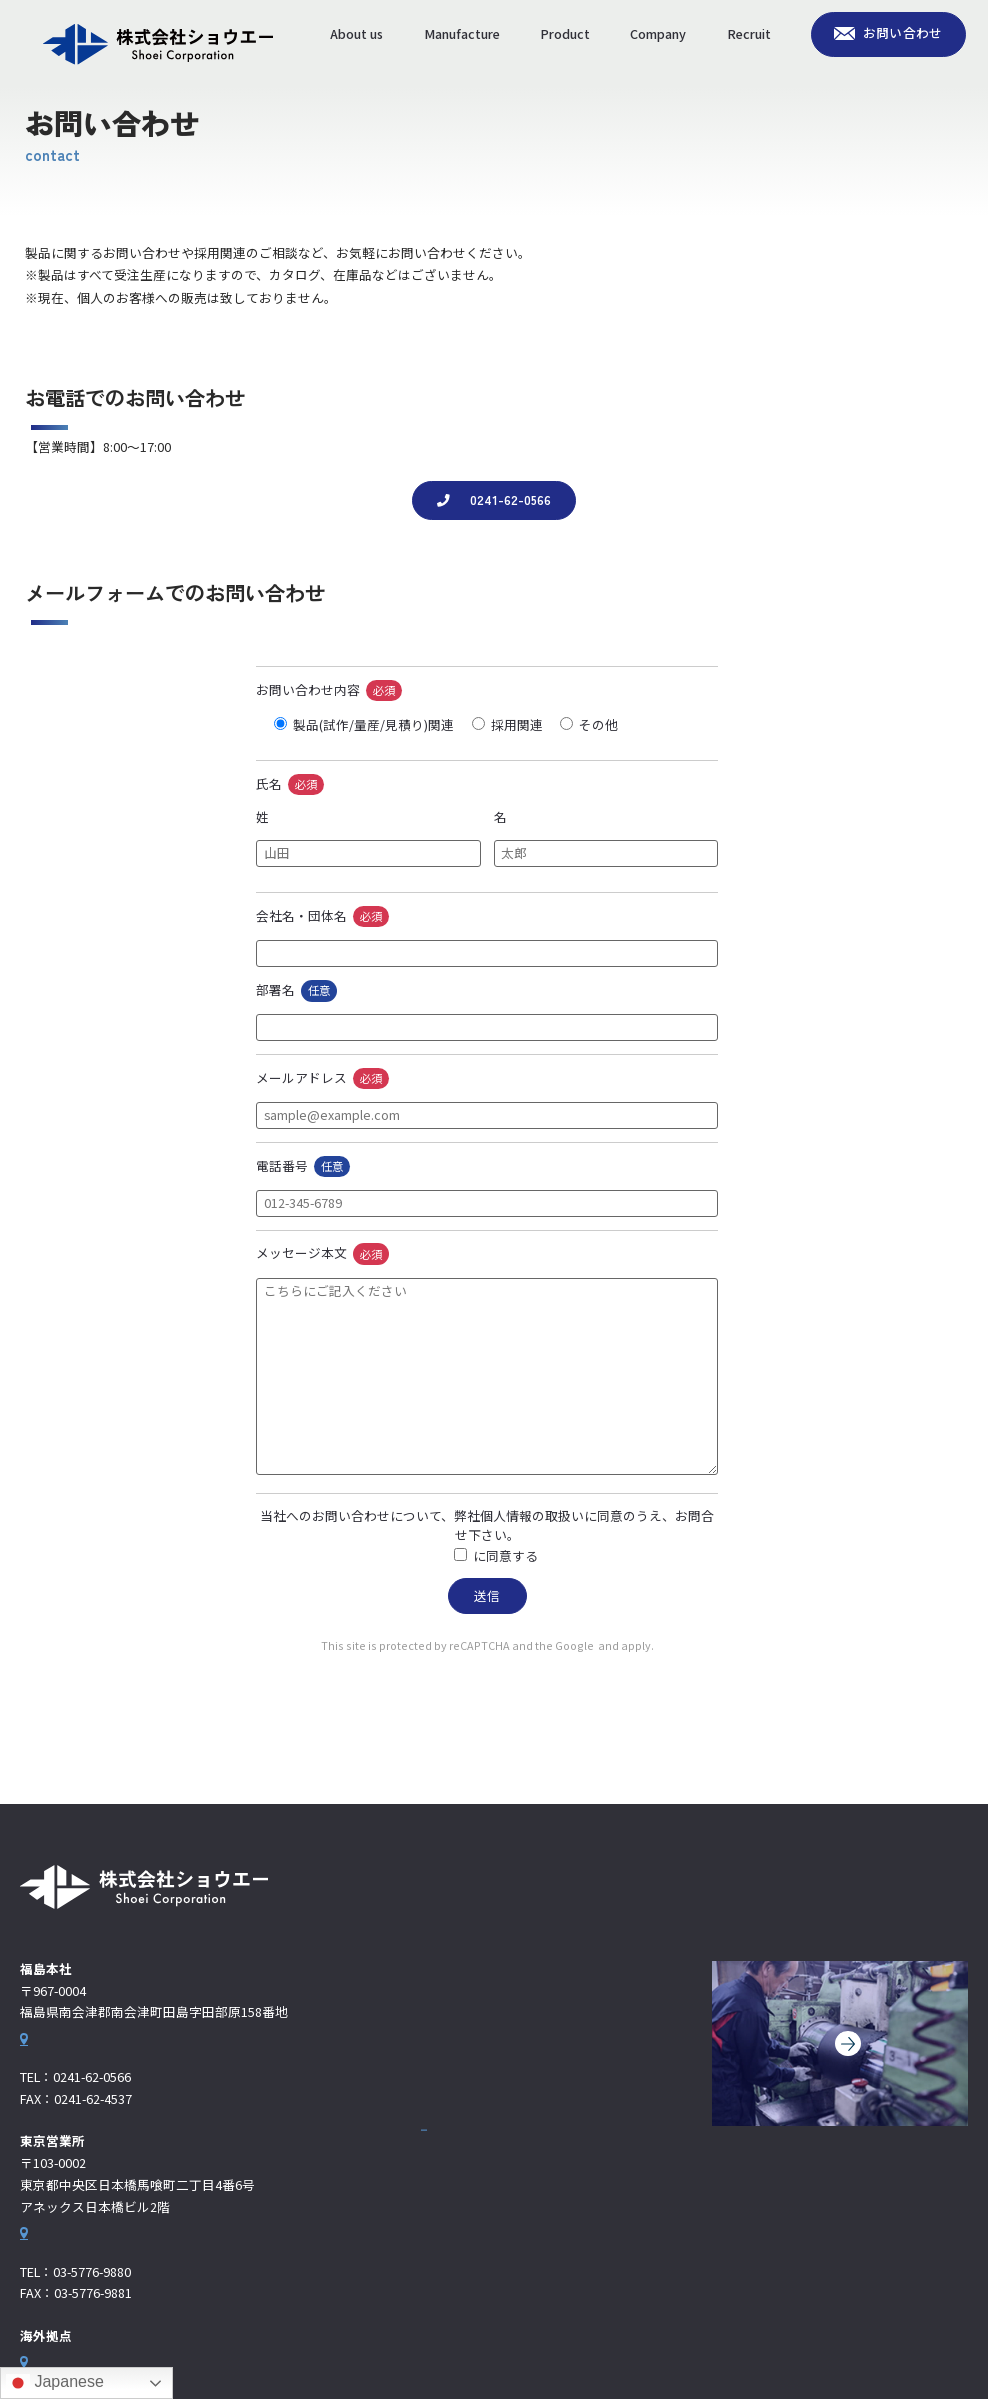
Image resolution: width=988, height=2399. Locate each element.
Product (565, 34)
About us (356, 34)
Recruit (749, 34)
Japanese (55, 2383)
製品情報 (446, 2079)
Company (658, 34)
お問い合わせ (903, 32)
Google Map (55, 2049)
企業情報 (446, 2112)
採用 (433, 2176)
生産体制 (446, 2047)
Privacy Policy (569, 1645)
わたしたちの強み (471, 2015)
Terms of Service (673, 1645)
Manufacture (462, 34)
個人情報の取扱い (473, 1555)
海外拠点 (458, 2146)
